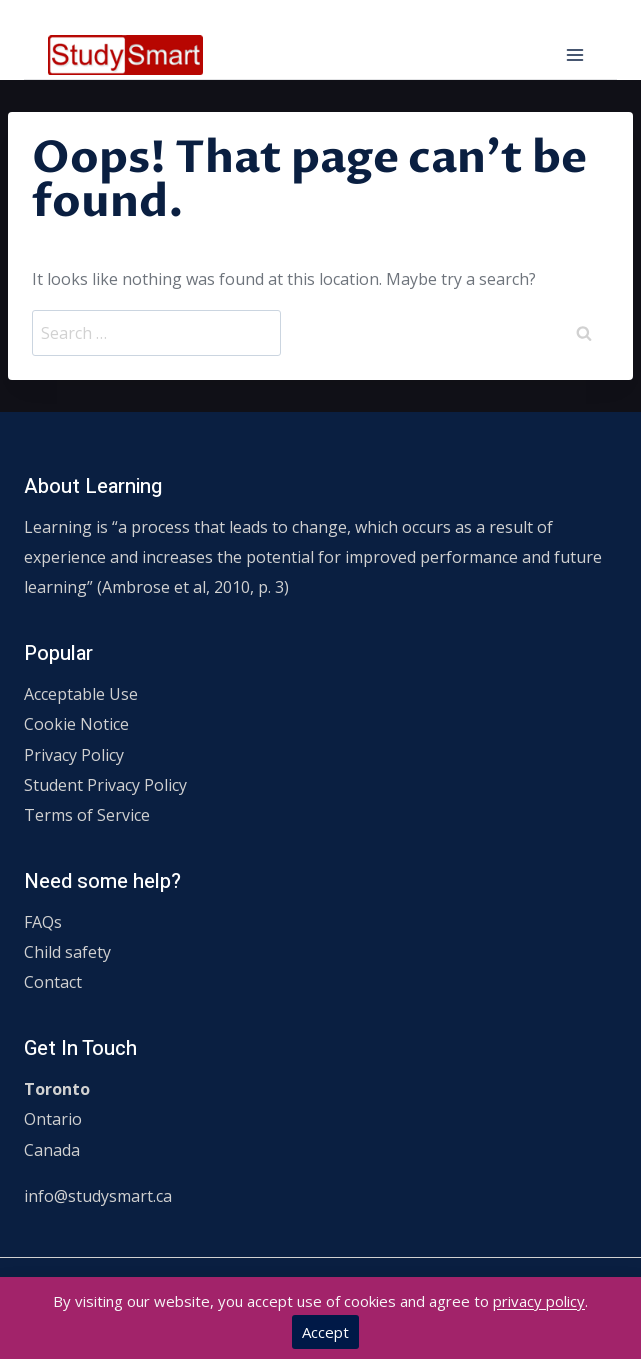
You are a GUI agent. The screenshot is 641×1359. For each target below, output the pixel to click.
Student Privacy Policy (105, 785)
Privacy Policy (74, 755)
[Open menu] (574, 54)
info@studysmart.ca (98, 1196)
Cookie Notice (76, 724)
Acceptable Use (81, 694)
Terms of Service (87, 815)
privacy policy (539, 1301)
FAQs (43, 922)
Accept (325, 1332)
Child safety (67, 952)
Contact (53, 982)
